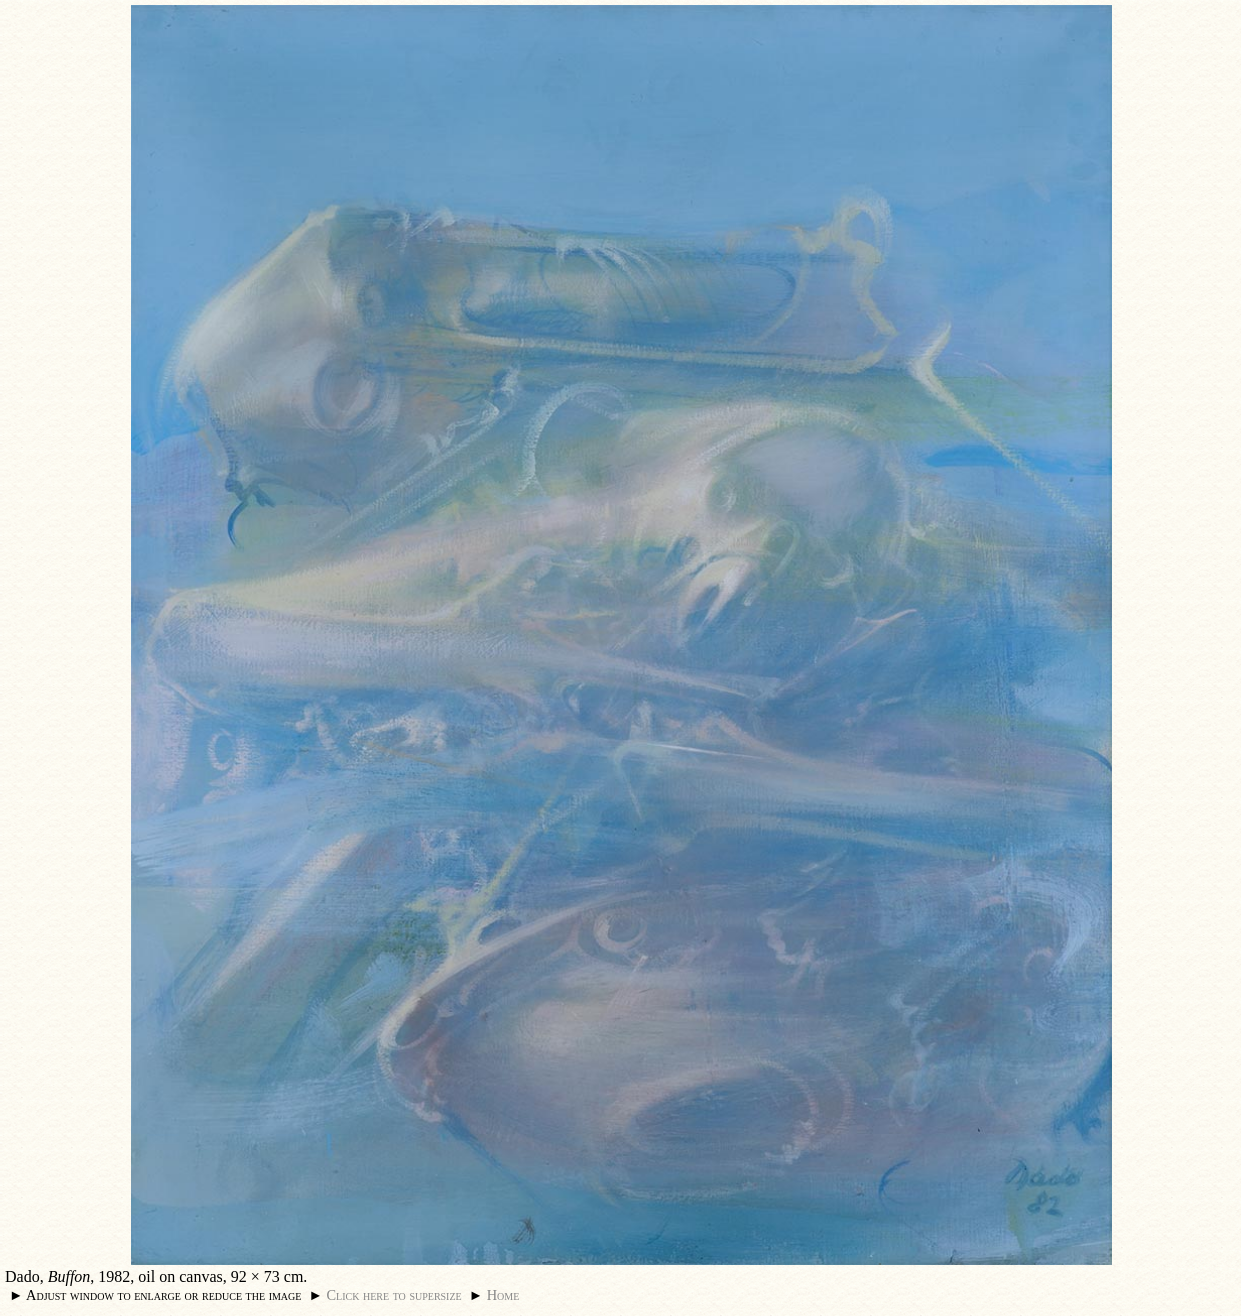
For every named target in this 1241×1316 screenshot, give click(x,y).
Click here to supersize (393, 1295)
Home (503, 1295)
